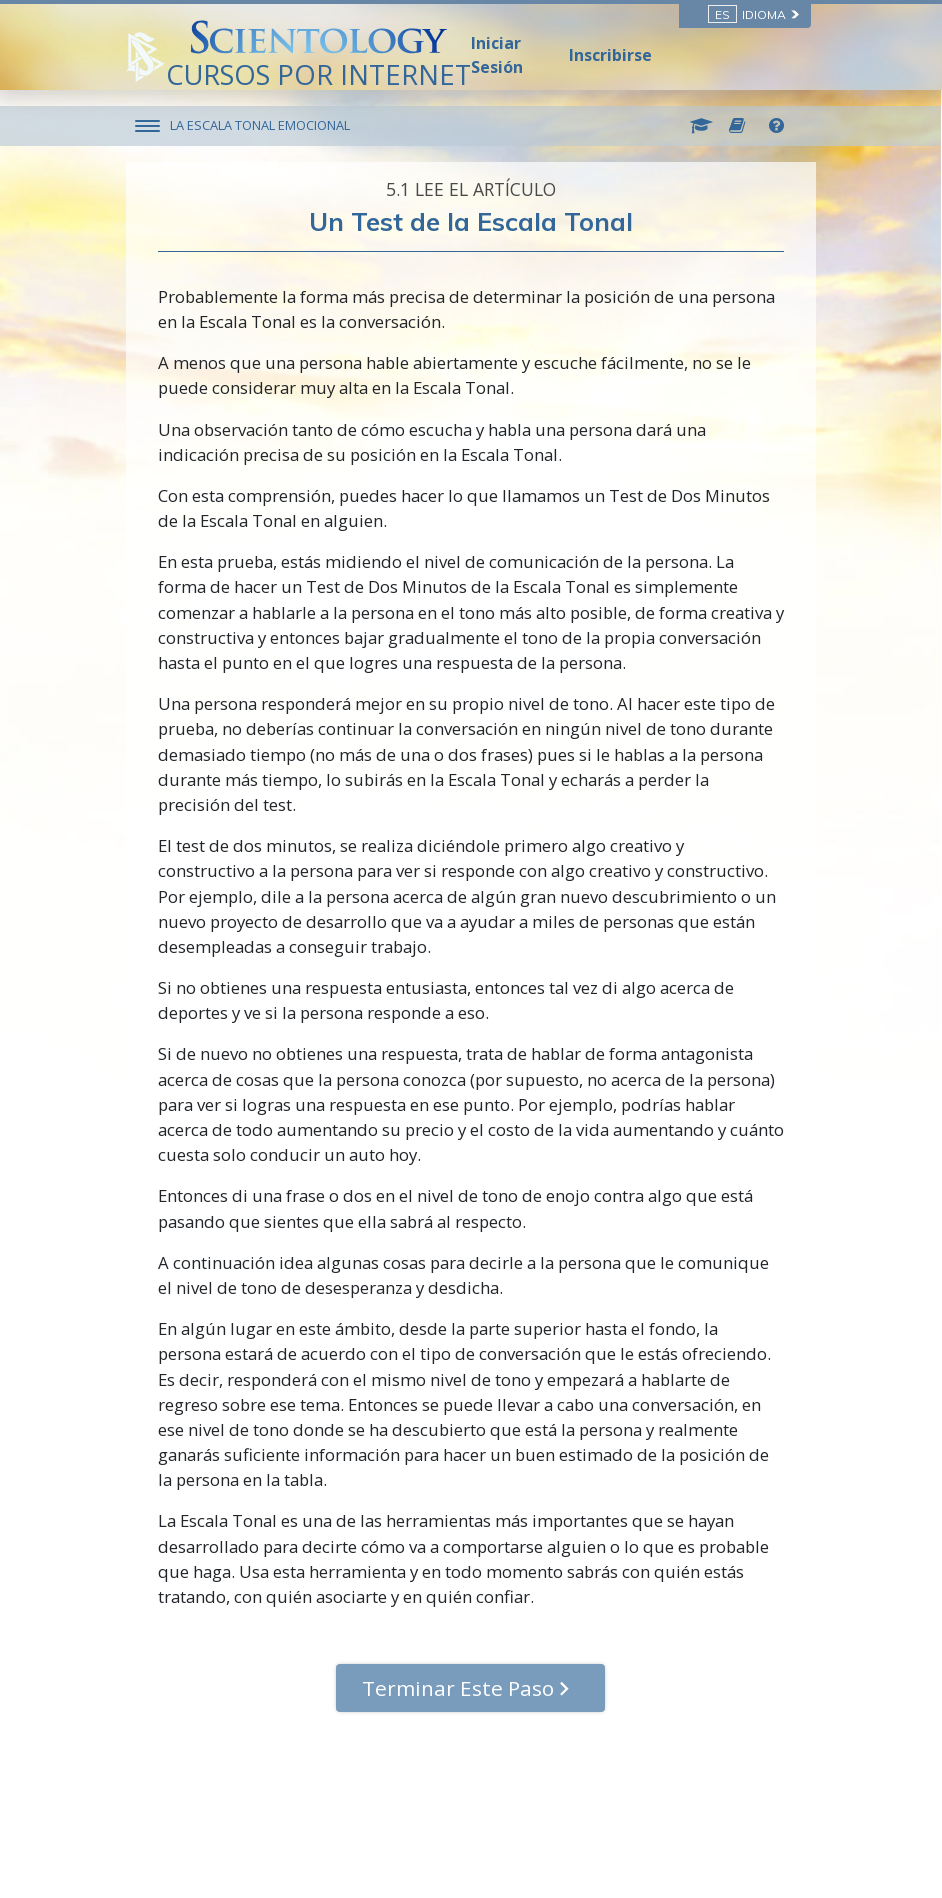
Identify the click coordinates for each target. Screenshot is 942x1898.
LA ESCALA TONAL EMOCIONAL (261, 125)
